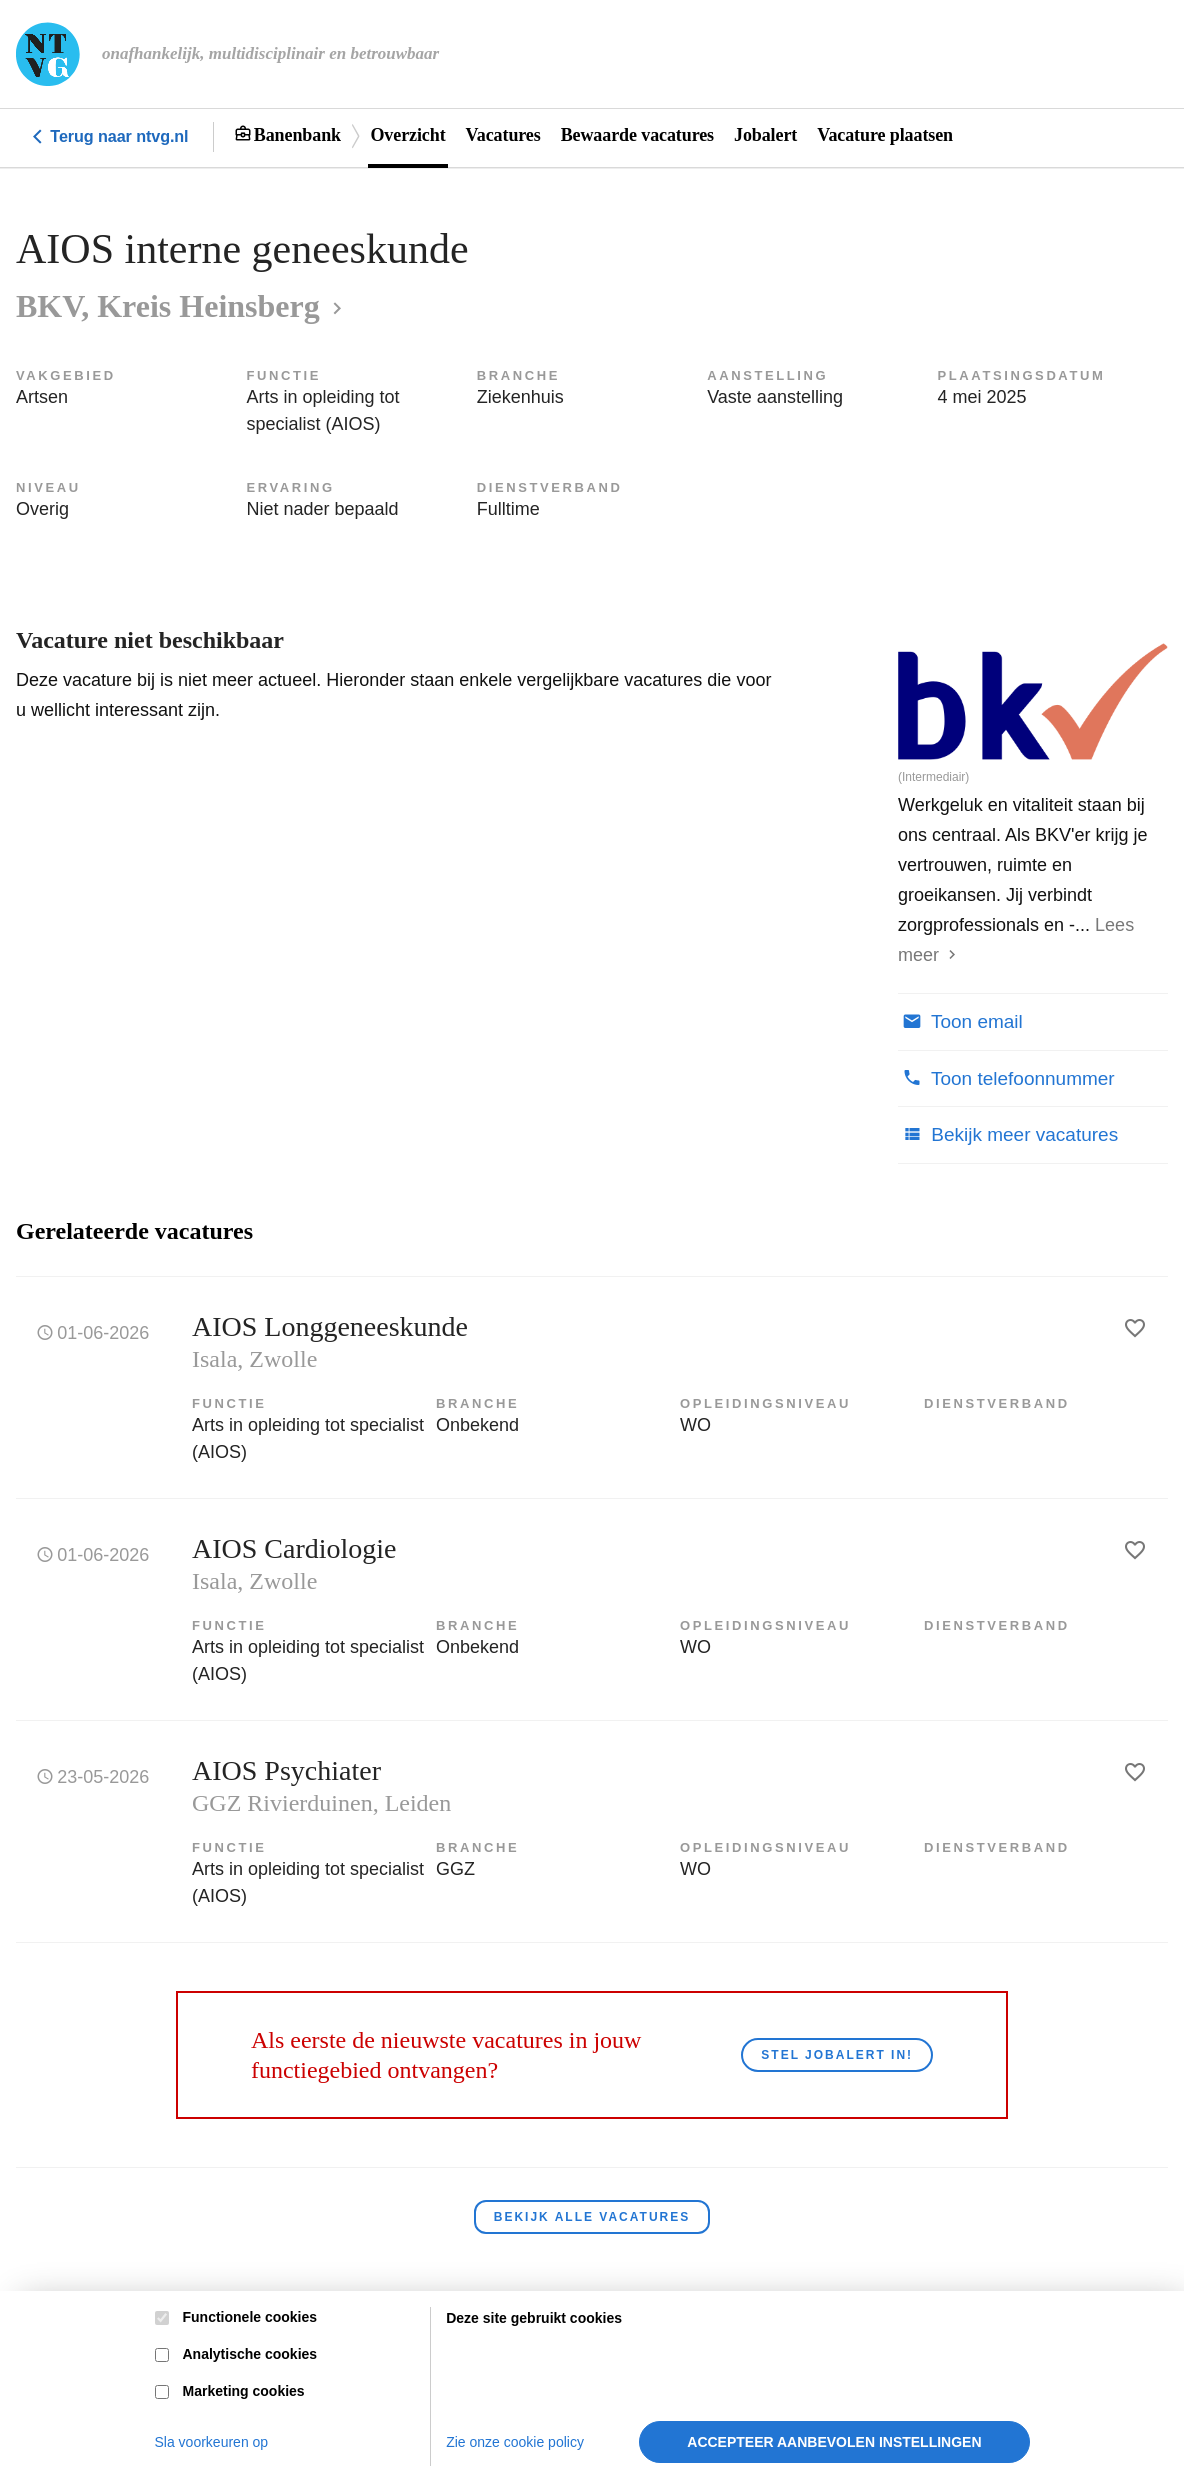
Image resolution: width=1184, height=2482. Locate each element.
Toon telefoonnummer (1006, 1078)
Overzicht (407, 135)
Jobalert (765, 135)
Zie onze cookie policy (515, 2442)
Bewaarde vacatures (637, 135)
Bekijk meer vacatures (1008, 1134)
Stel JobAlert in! (837, 2055)
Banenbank (297, 135)
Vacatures (503, 135)
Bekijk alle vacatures (592, 2217)
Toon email (960, 1021)
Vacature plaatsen (885, 135)
